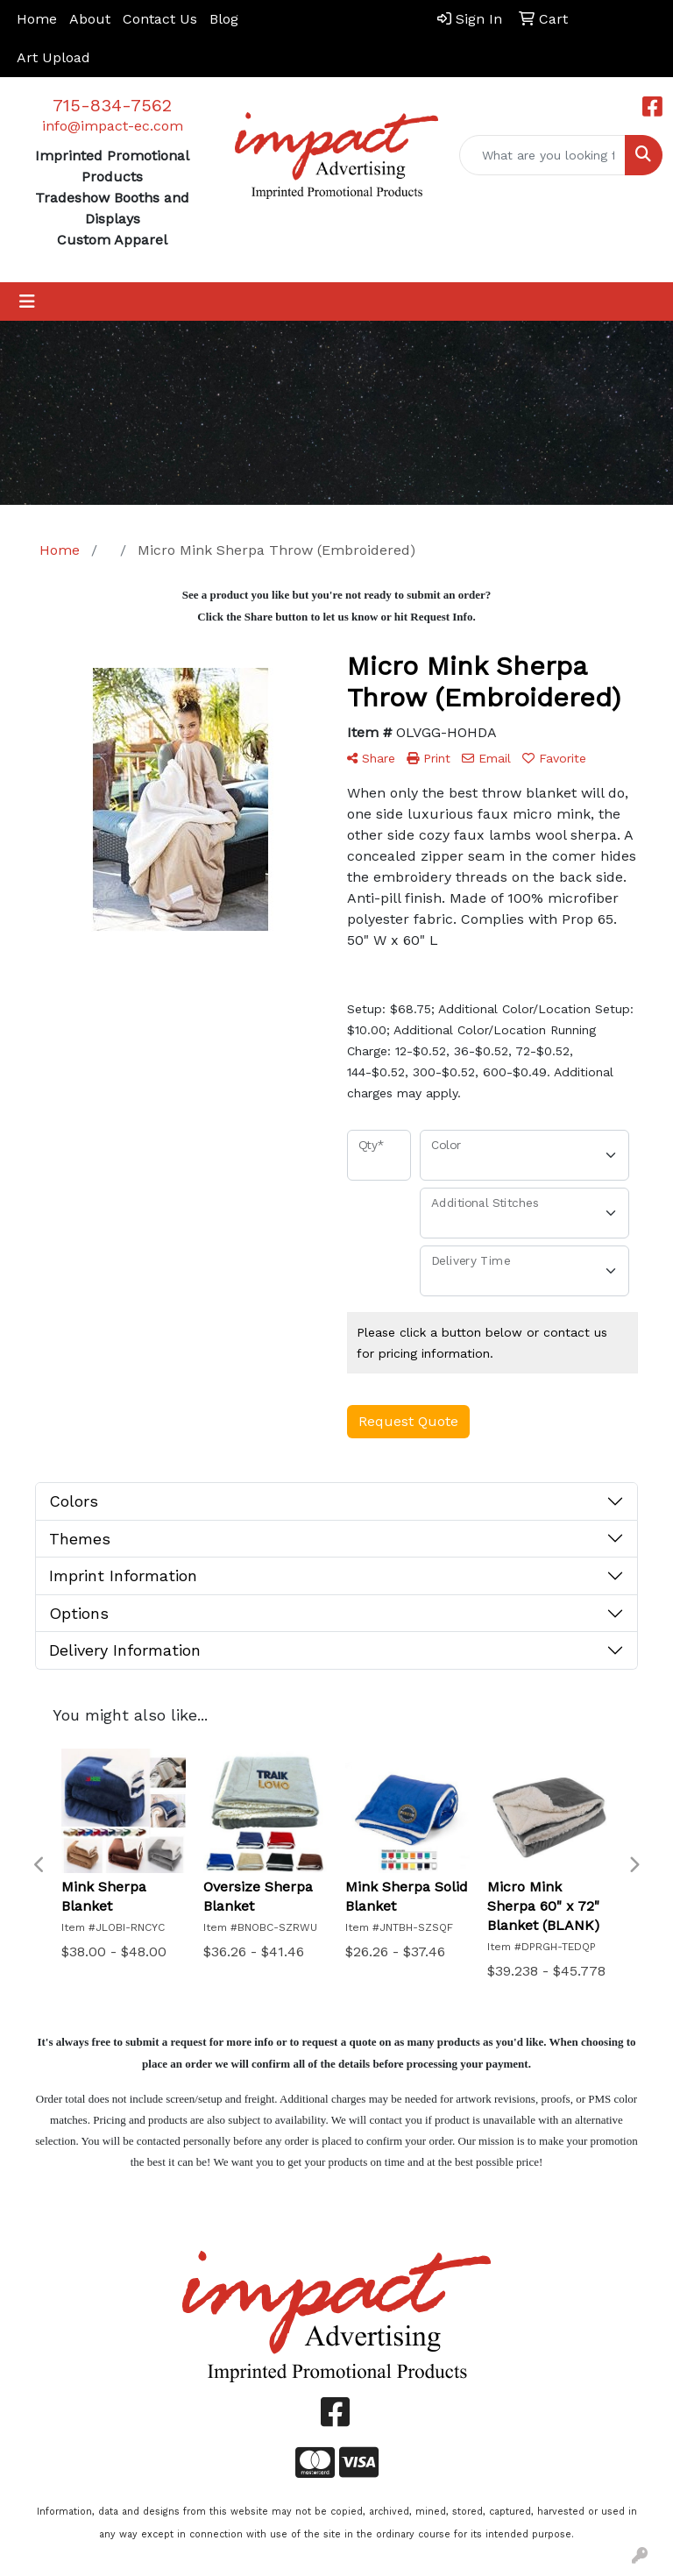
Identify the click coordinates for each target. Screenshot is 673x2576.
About (89, 19)
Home (37, 19)
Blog (223, 19)
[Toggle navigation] (27, 301)
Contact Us (160, 19)
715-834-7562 (112, 105)
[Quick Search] (542, 155)
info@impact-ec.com (112, 125)
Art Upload (53, 57)
